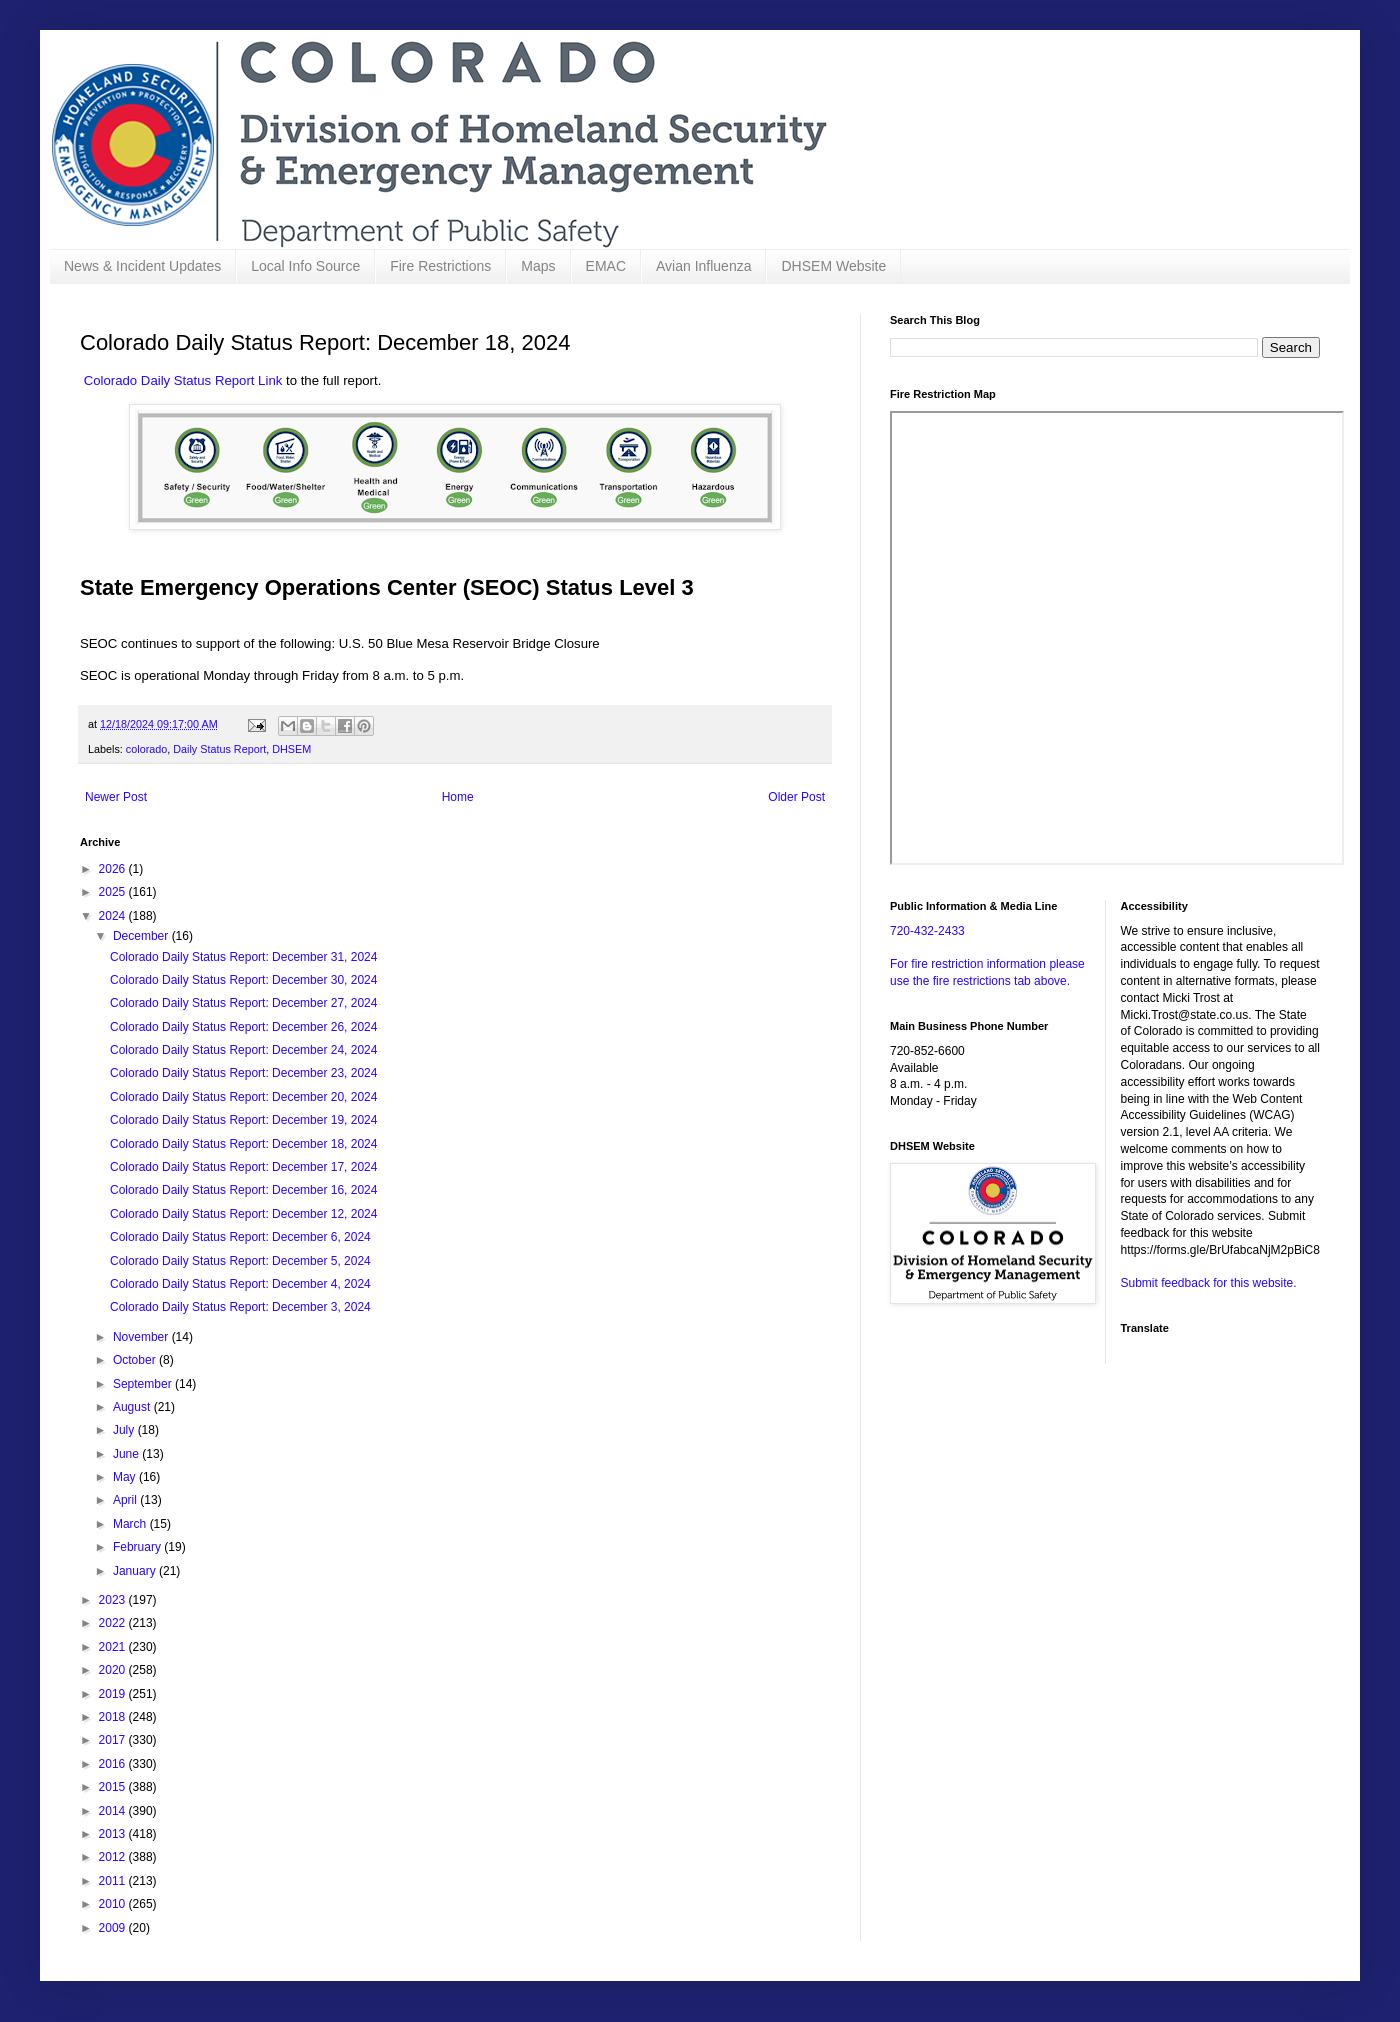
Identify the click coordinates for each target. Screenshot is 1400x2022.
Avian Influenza (703, 266)
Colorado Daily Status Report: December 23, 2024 (243, 1073)
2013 (114, 1834)
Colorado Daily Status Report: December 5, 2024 (240, 1261)
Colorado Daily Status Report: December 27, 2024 (243, 1003)
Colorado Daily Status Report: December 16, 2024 (243, 1190)
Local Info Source (305, 266)
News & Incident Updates (142, 266)
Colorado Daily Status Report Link (183, 380)
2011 (114, 1881)
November (142, 1337)
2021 (114, 1647)
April (126, 1500)
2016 (114, 1764)
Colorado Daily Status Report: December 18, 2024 (243, 1144)
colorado (146, 749)
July (125, 1430)
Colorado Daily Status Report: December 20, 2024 (243, 1097)
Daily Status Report (219, 749)
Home (458, 797)
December (142, 936)
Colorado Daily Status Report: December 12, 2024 (243, 1214)
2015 (114, 1787)
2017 (114, 1740)
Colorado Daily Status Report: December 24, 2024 (243, 1050)
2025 (114, 892)
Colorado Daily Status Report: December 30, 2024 (243, 980)
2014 (114, 1811)
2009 (114, 1928)
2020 (114, 1670)
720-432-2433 (927, 931)
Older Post (796, 797)
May (126, 1477)
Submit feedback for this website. (1209, 1283)
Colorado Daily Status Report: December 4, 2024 (240, 1284)
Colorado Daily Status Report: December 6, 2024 (240, 1237)
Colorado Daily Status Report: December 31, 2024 (243, 957)
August (133, 1407)
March (131, 1524)
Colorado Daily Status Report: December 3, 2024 (240, 1307)
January (136, 1571)
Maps (538, 266)
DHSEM (291, 749)
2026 (114, 869)
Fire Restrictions (440, 266)
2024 (114, 916)
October (136, 1360)
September (144, 1384)
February (138, 1547)
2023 (114, 1600)
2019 (114, 1694)
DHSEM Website (833, 266)
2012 (114, 1857)
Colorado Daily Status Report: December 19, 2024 (243, 1120)
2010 (114, 1904)
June (127, 1454)
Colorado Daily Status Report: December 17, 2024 (243, 1167)
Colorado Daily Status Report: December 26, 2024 (243, 1027)
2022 (114, 1623)
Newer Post (116, 797)
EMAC (606, 266)
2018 (114, 1717)
